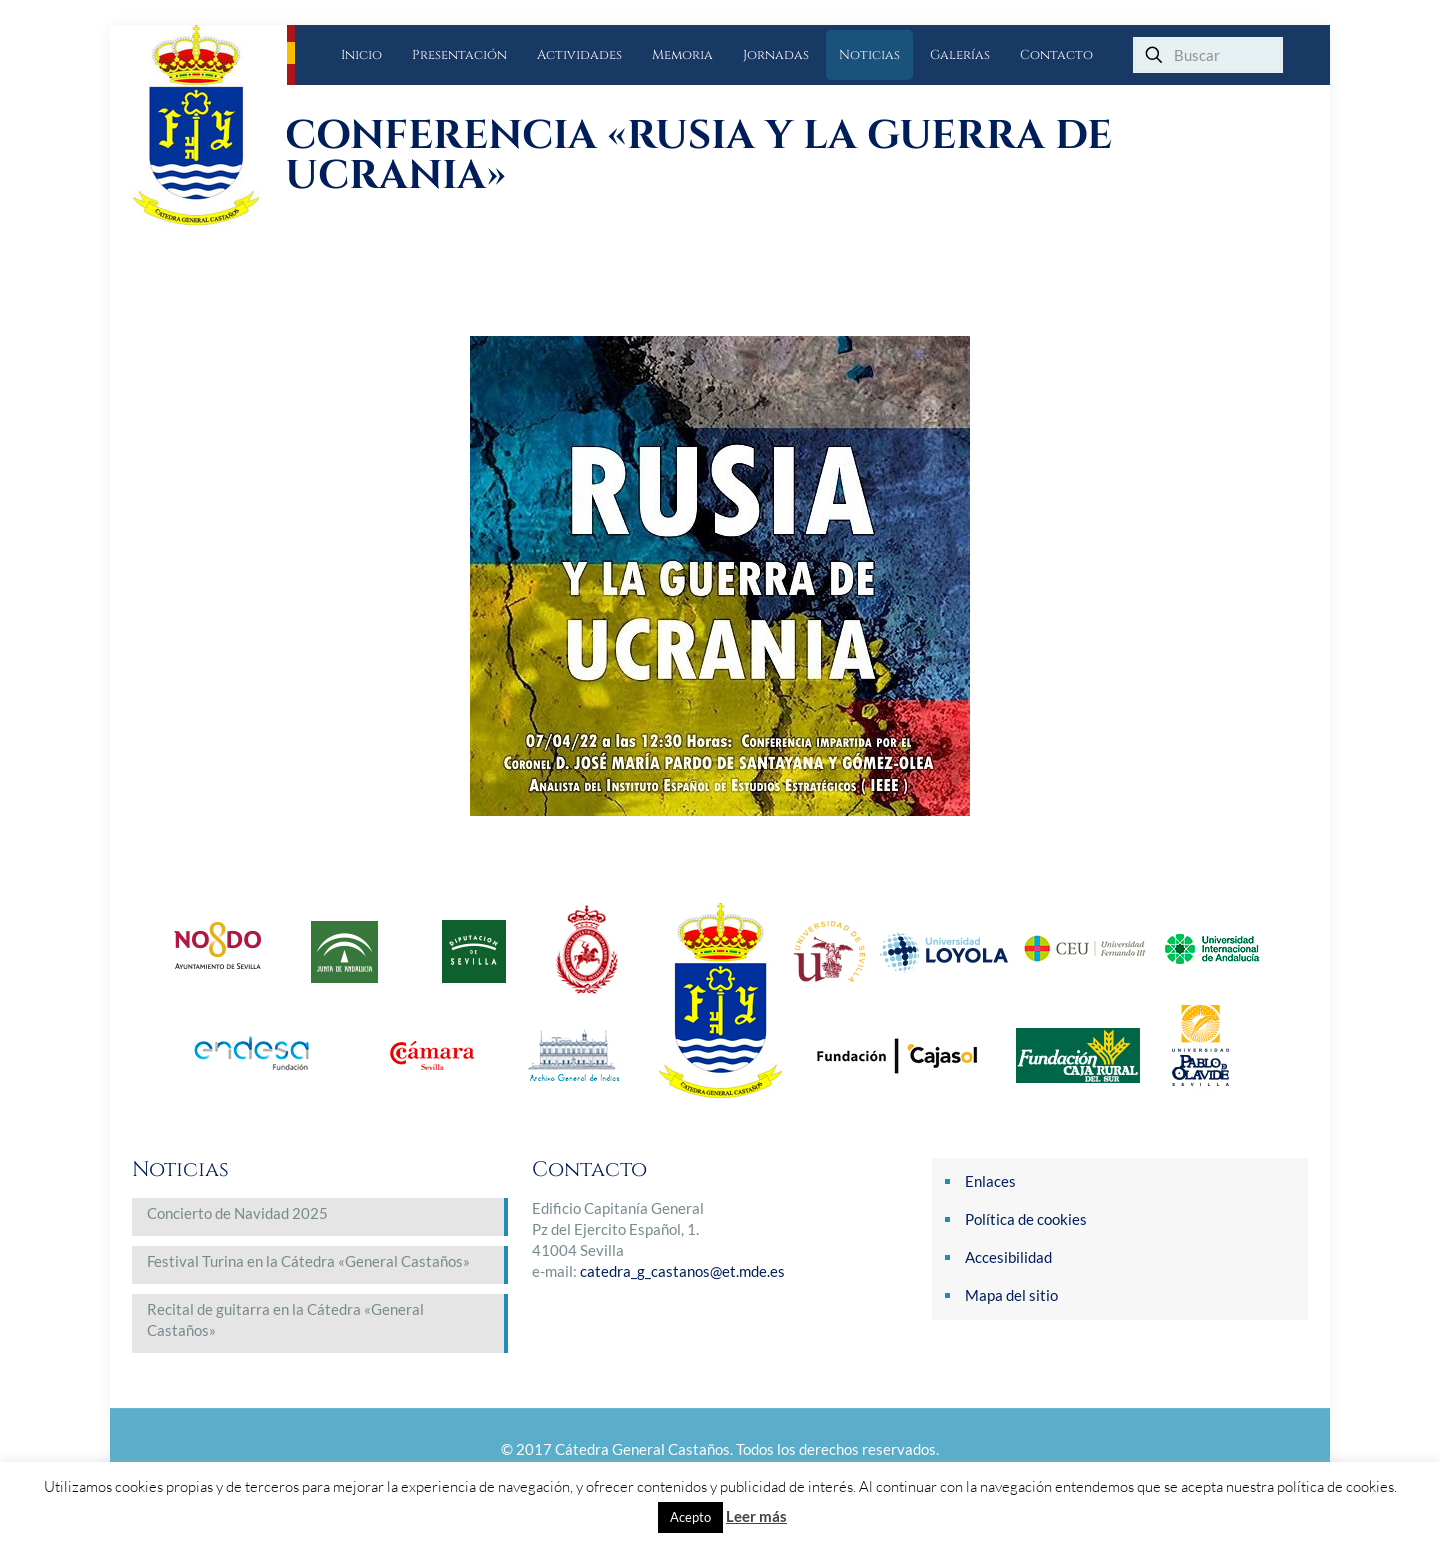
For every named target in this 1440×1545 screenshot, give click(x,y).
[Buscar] (1208, 55)
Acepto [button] (690, 1517)
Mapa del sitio (1011, 1295)
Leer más (756, 1516)
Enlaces (990, 1181)
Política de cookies (1026, 1219)
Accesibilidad (1008, 1257)
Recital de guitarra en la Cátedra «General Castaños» (285, 1319)
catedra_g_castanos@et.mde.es (682, 1271)
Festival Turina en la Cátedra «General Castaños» (308, 1261)
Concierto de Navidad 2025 (237, 1213)
